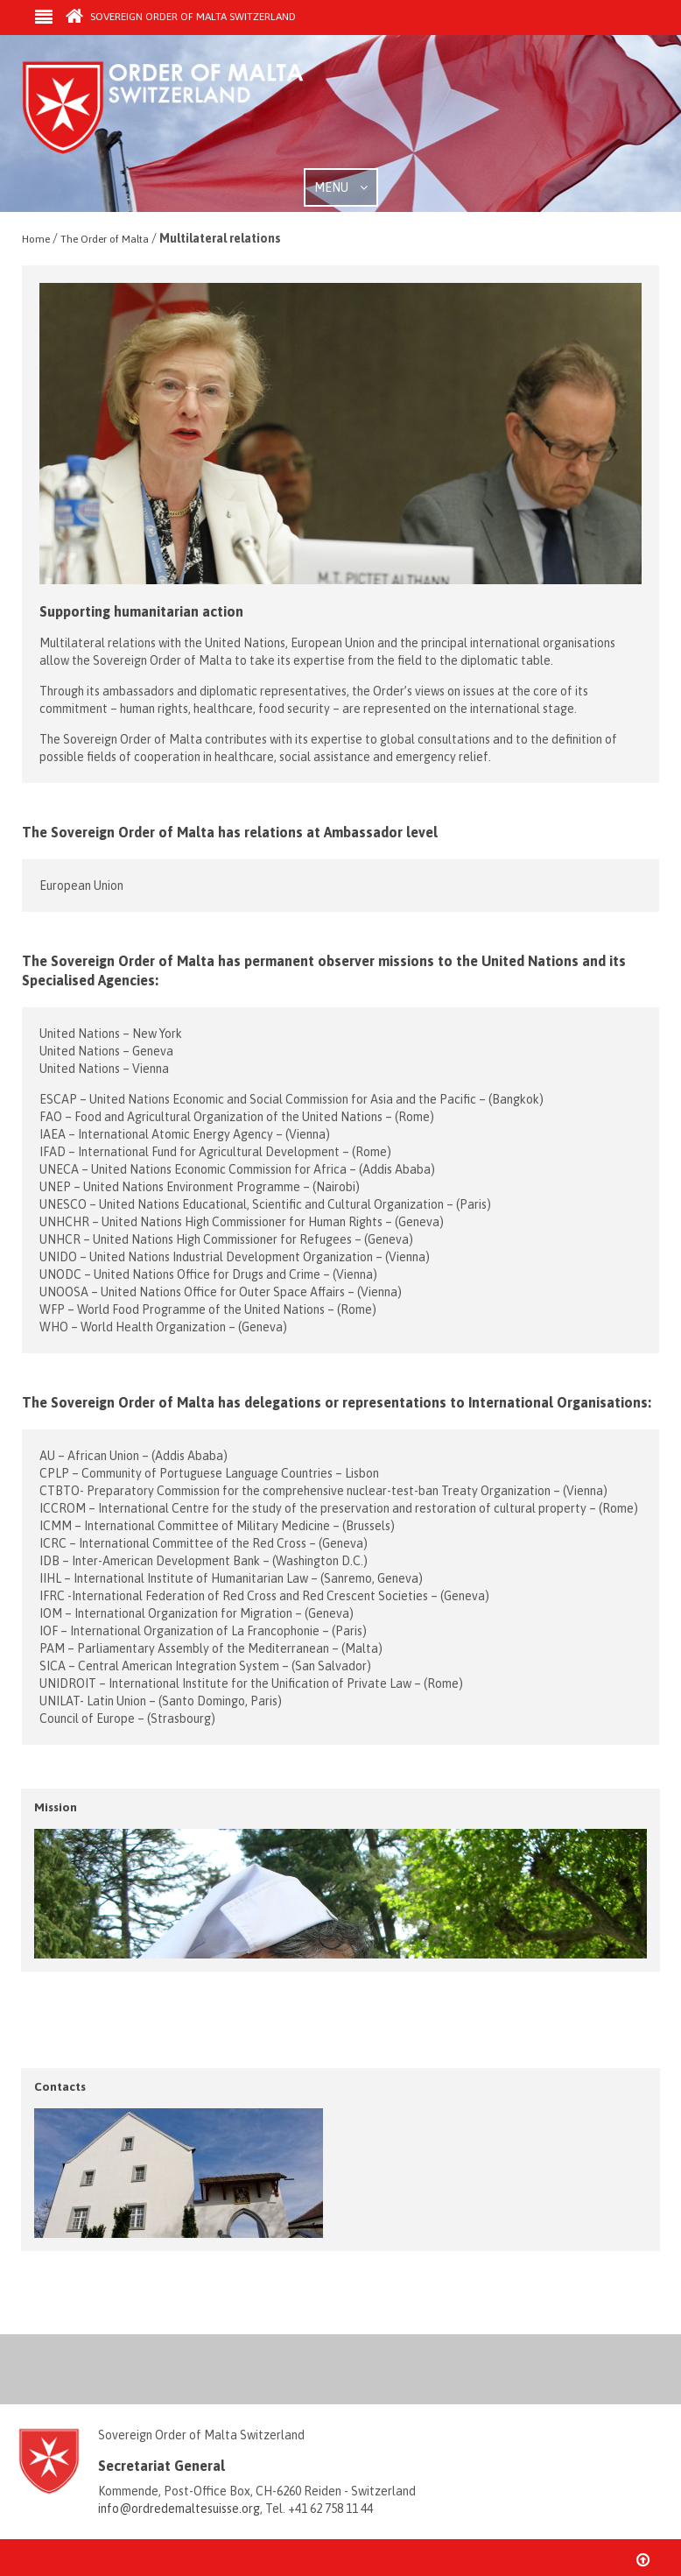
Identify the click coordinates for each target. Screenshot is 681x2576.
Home (36, 239)
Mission (55, 1807)
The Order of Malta (104, 239)
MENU (341, 187)
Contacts (60, 2086)
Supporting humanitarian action (141, 611)
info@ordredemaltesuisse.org (179, 2509)
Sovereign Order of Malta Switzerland (181, 16)
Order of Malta (185, 114)
